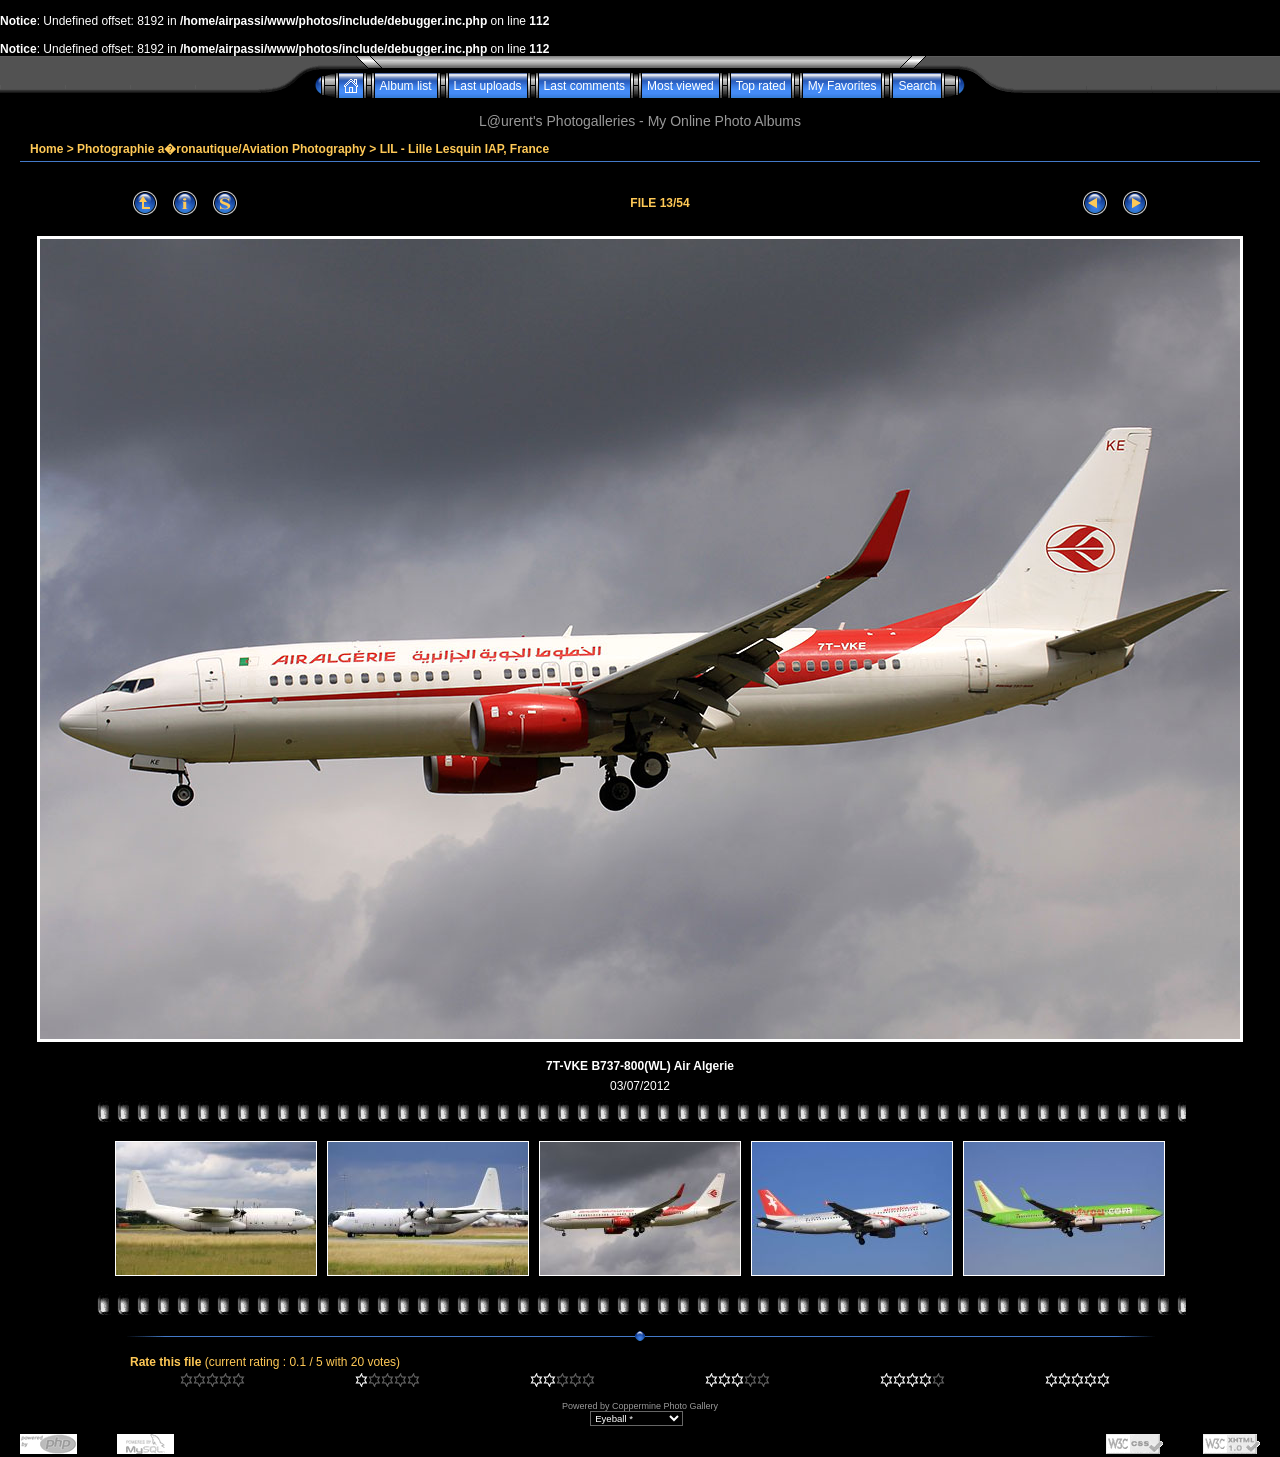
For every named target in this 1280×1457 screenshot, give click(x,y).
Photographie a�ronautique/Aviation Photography (221, 149)
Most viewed (680, 86)
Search (917, 86)
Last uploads (488, 86)
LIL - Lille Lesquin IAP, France (465, 149)
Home (46, 149)
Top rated (761, 86)
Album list (406, 86)
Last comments (584, 86)
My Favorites (842, 86)
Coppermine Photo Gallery (665, 1406)
